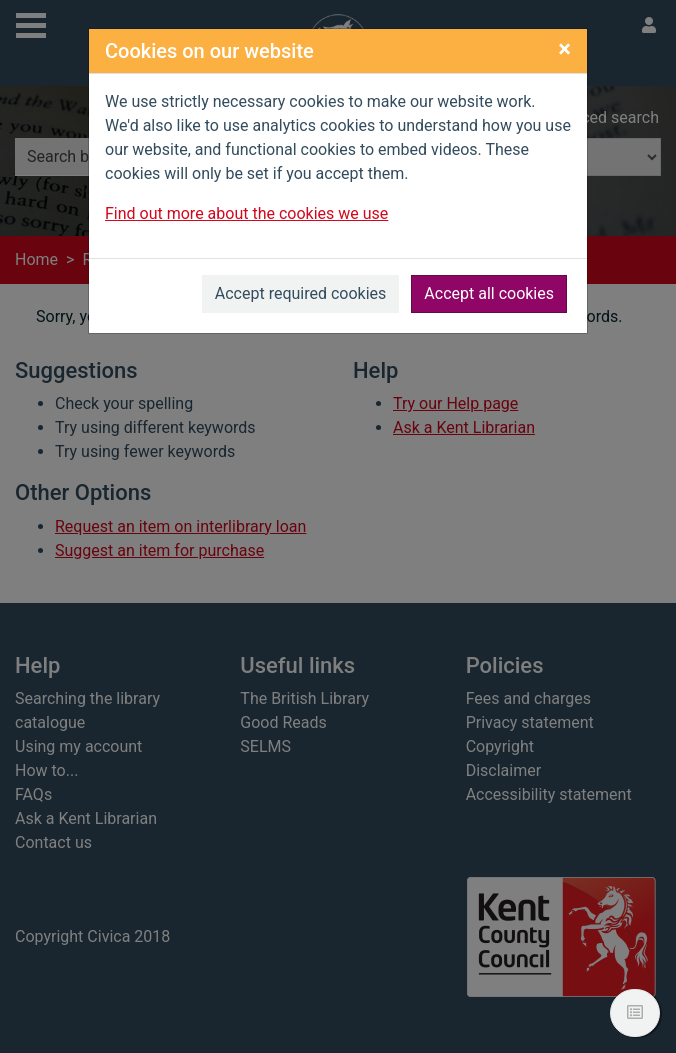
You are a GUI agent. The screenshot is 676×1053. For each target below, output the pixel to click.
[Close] (564, 49)
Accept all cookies (489, 293)
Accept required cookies (301, 293)
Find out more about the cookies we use (246, 213)
